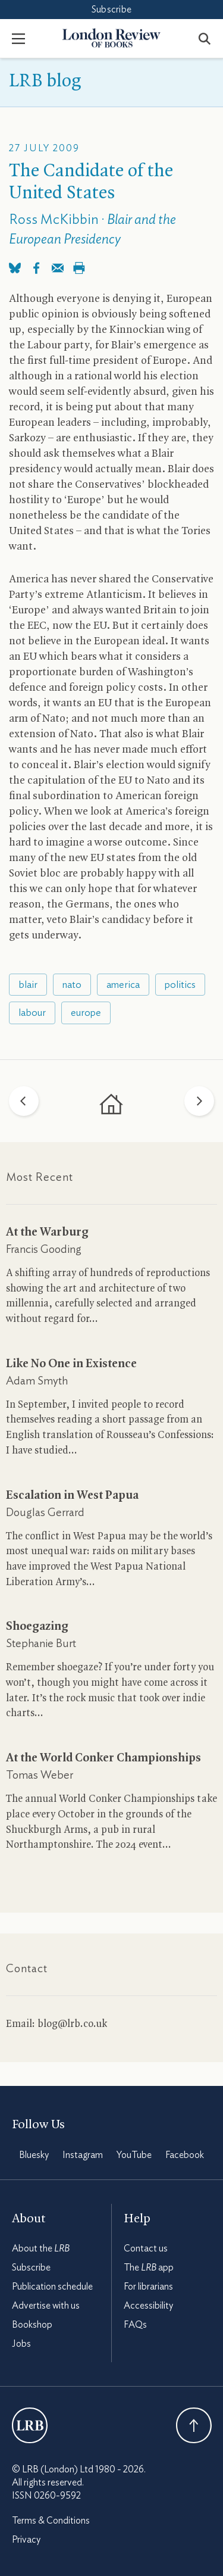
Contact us (146, 2248)
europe (86, 1013)
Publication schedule (52, 2286)
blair (27, 985)
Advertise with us (46, 2305)
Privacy (26, 2539)
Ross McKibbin (54, 220)
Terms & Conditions (51, 2520)
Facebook (184, 2155)
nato (71, 985)
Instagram (82, 2155)
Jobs (21, 2344)
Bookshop (32, 2324)
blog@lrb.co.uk (72, 2024)
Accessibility (148, 2305)
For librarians (148, 2286)
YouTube (134, 2155)
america (123, 985)
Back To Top (194, 2425)
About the (41, 2248)
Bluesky (34, 2155)
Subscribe (111, 9)
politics (180, 985)
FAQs (135, 2324)
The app (149, 2267)
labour (32, 1013)
